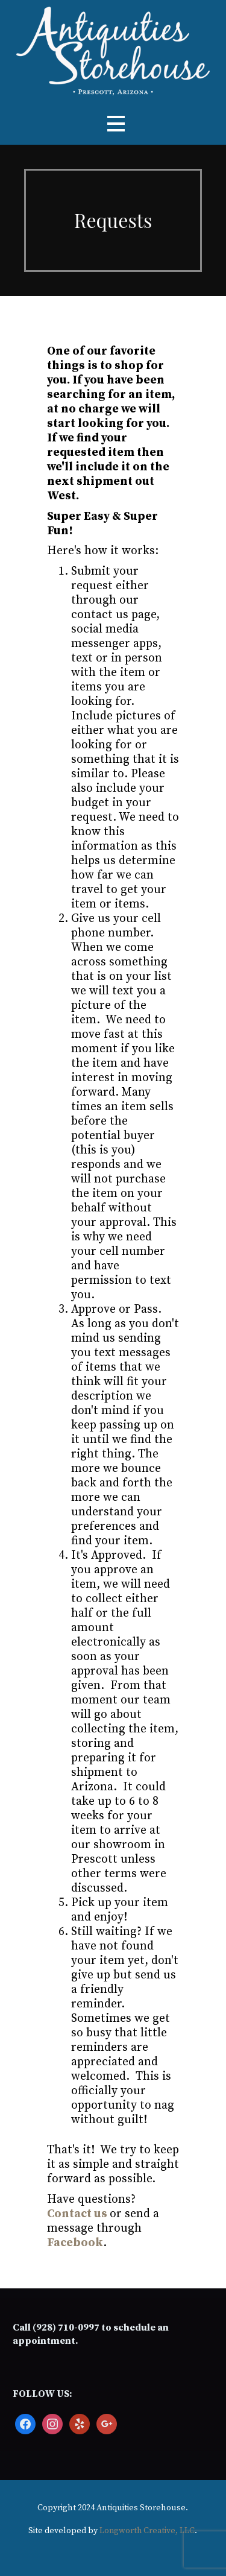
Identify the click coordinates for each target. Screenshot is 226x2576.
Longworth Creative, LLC (147, 2530)
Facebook (75, 2242)
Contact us (77, 2213)
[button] (115, 124)
